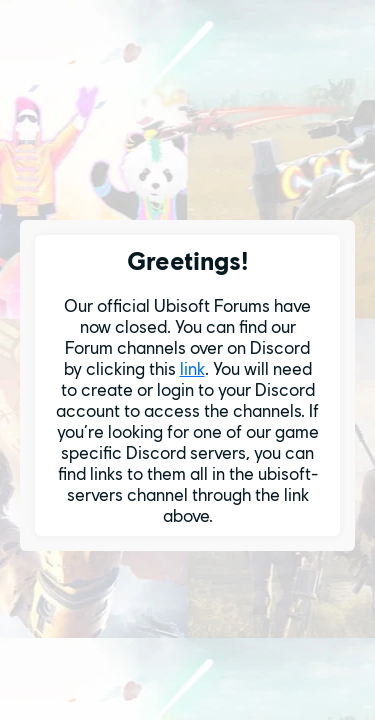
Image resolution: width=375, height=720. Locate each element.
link (192, 368)
